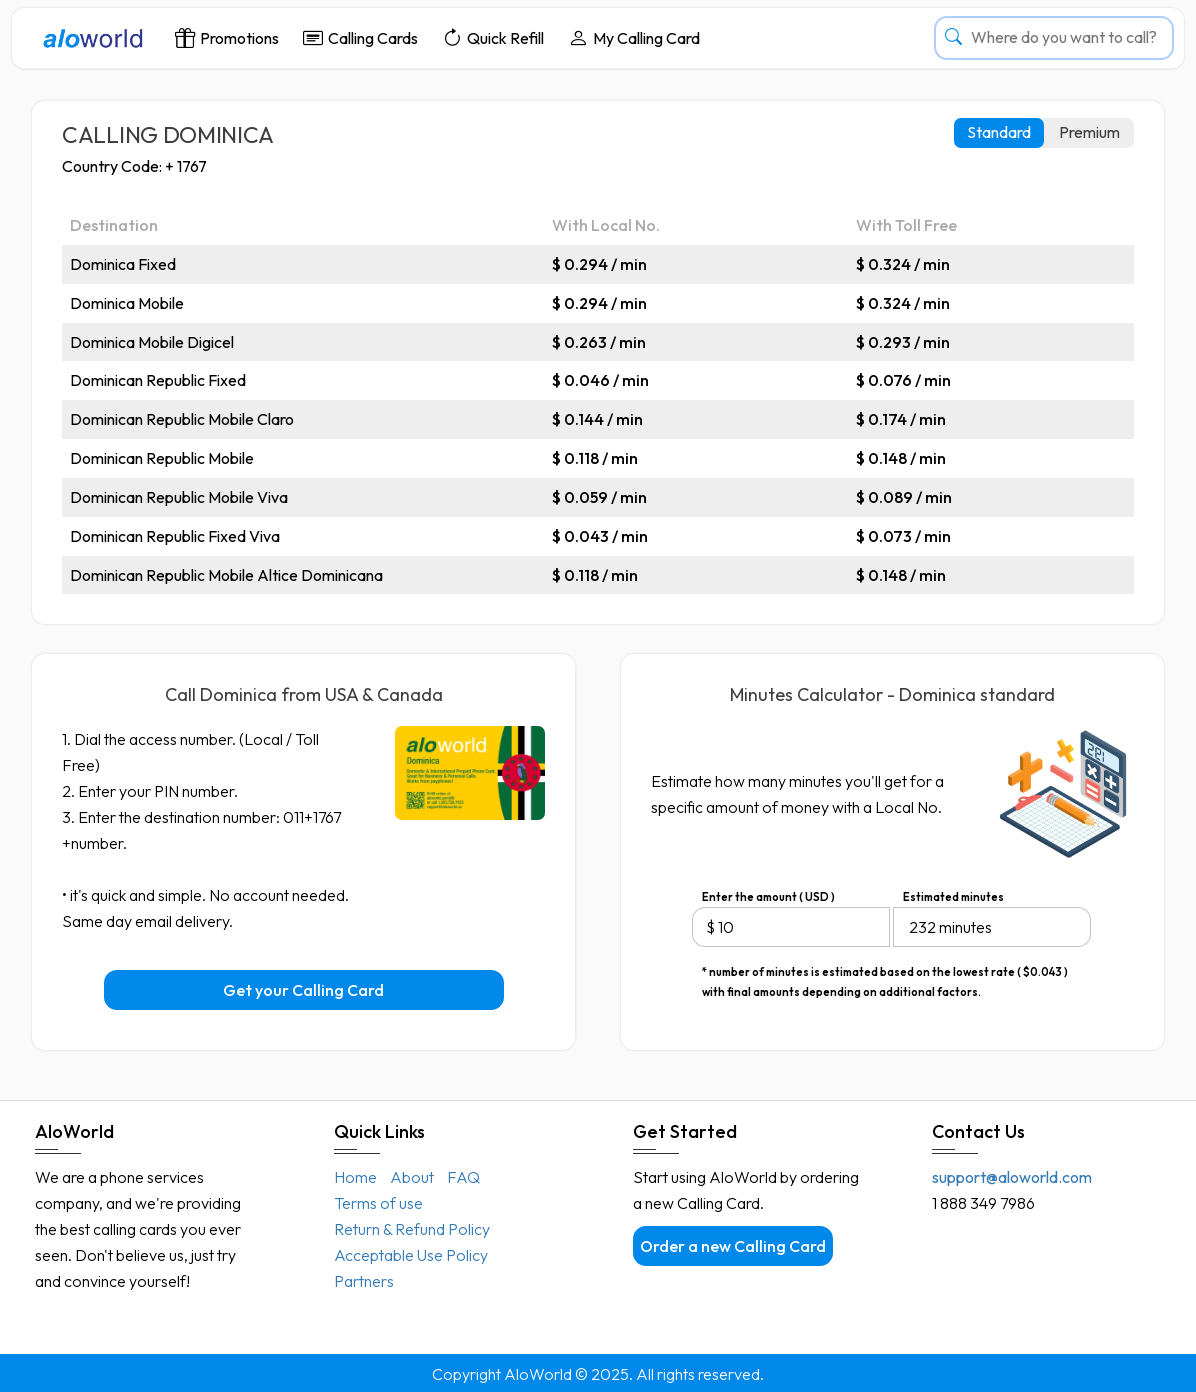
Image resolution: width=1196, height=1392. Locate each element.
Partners (364, 1281)
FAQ (463, 1177)
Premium (1089, 132)
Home (355, 1177)
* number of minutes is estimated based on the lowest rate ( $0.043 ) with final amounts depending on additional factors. (885, 973)
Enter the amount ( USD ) (768, 897)
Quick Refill (493, 37)
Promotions (227, 37)
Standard (999, 132)
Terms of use (378, 1203)
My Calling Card (634, 37)
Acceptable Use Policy (411, 1255)
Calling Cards (360, 37)
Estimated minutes (953, 897)
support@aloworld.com (1012, 1177)
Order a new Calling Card (733, 1246)
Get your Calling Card (303, 990)
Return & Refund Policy (412, 1229)
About (412, 1177)
